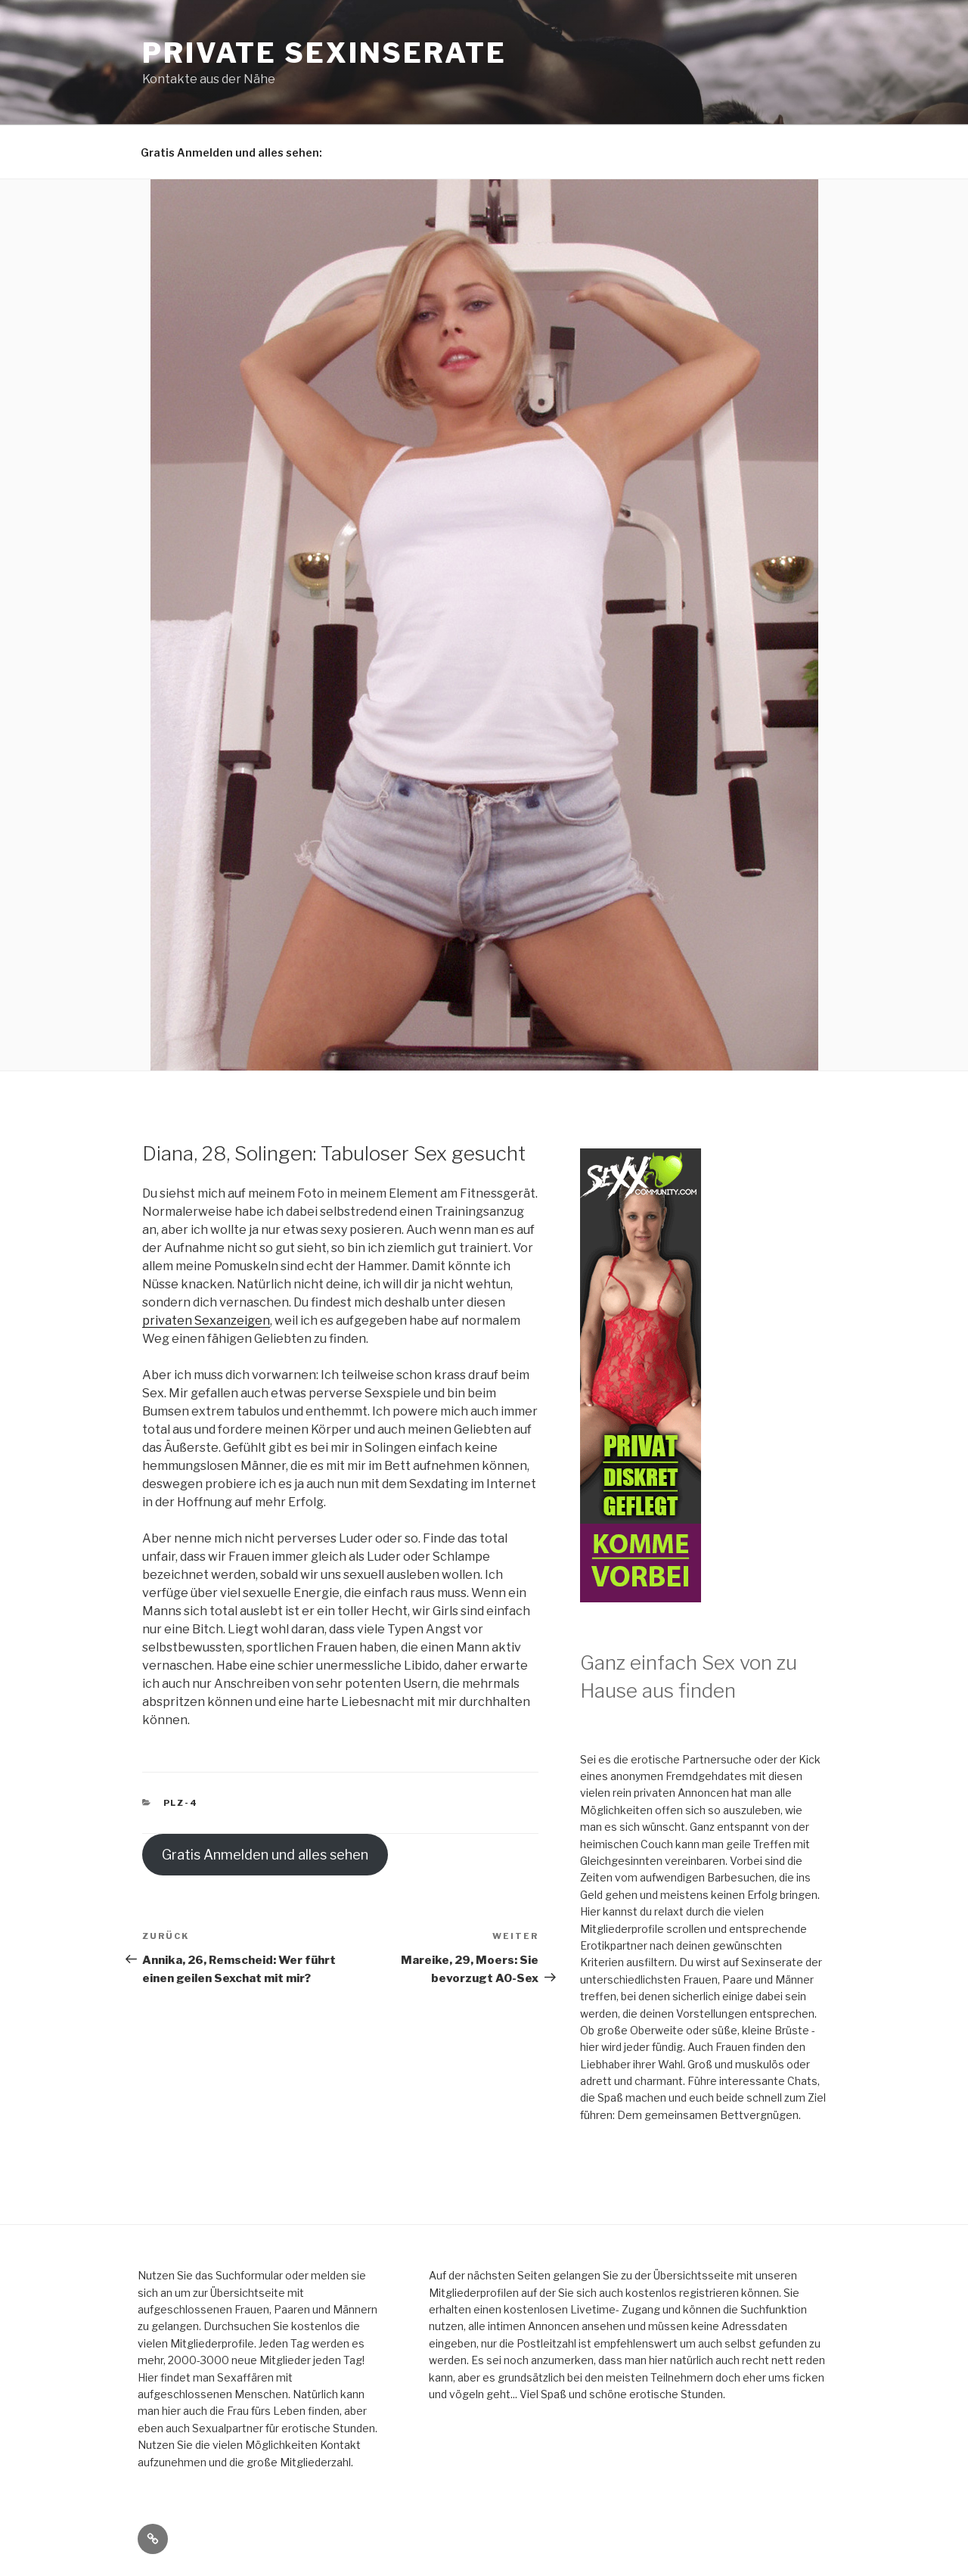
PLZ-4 (181, 1803)
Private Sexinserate (324, 53)
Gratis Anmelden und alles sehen (265, 1855)
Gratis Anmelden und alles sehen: (231, 152)
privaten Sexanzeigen (206, 1320)
